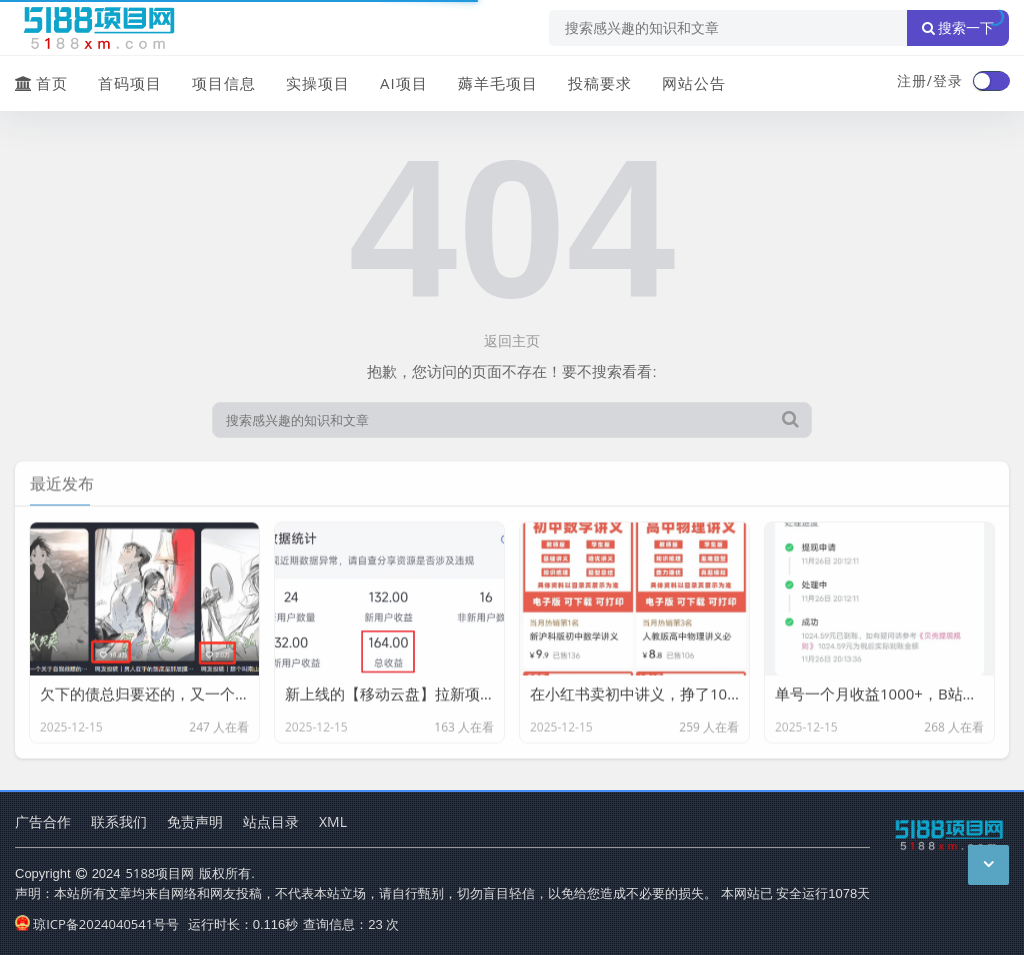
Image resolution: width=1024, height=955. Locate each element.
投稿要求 (600, 83)
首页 (41, 83)
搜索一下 (958, 28)
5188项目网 (160, 873)
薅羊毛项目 (498, 83)
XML (333, 821)
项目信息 (224, 83)
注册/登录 (930, 80)
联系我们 (119, 821)
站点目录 (271, 821)
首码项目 (130, 83)
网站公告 (694, 83)
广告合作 (43, 821)
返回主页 (512, 340)
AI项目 (404, 83)
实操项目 (318, 83)
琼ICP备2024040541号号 (97, 924)
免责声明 (195, 821)
